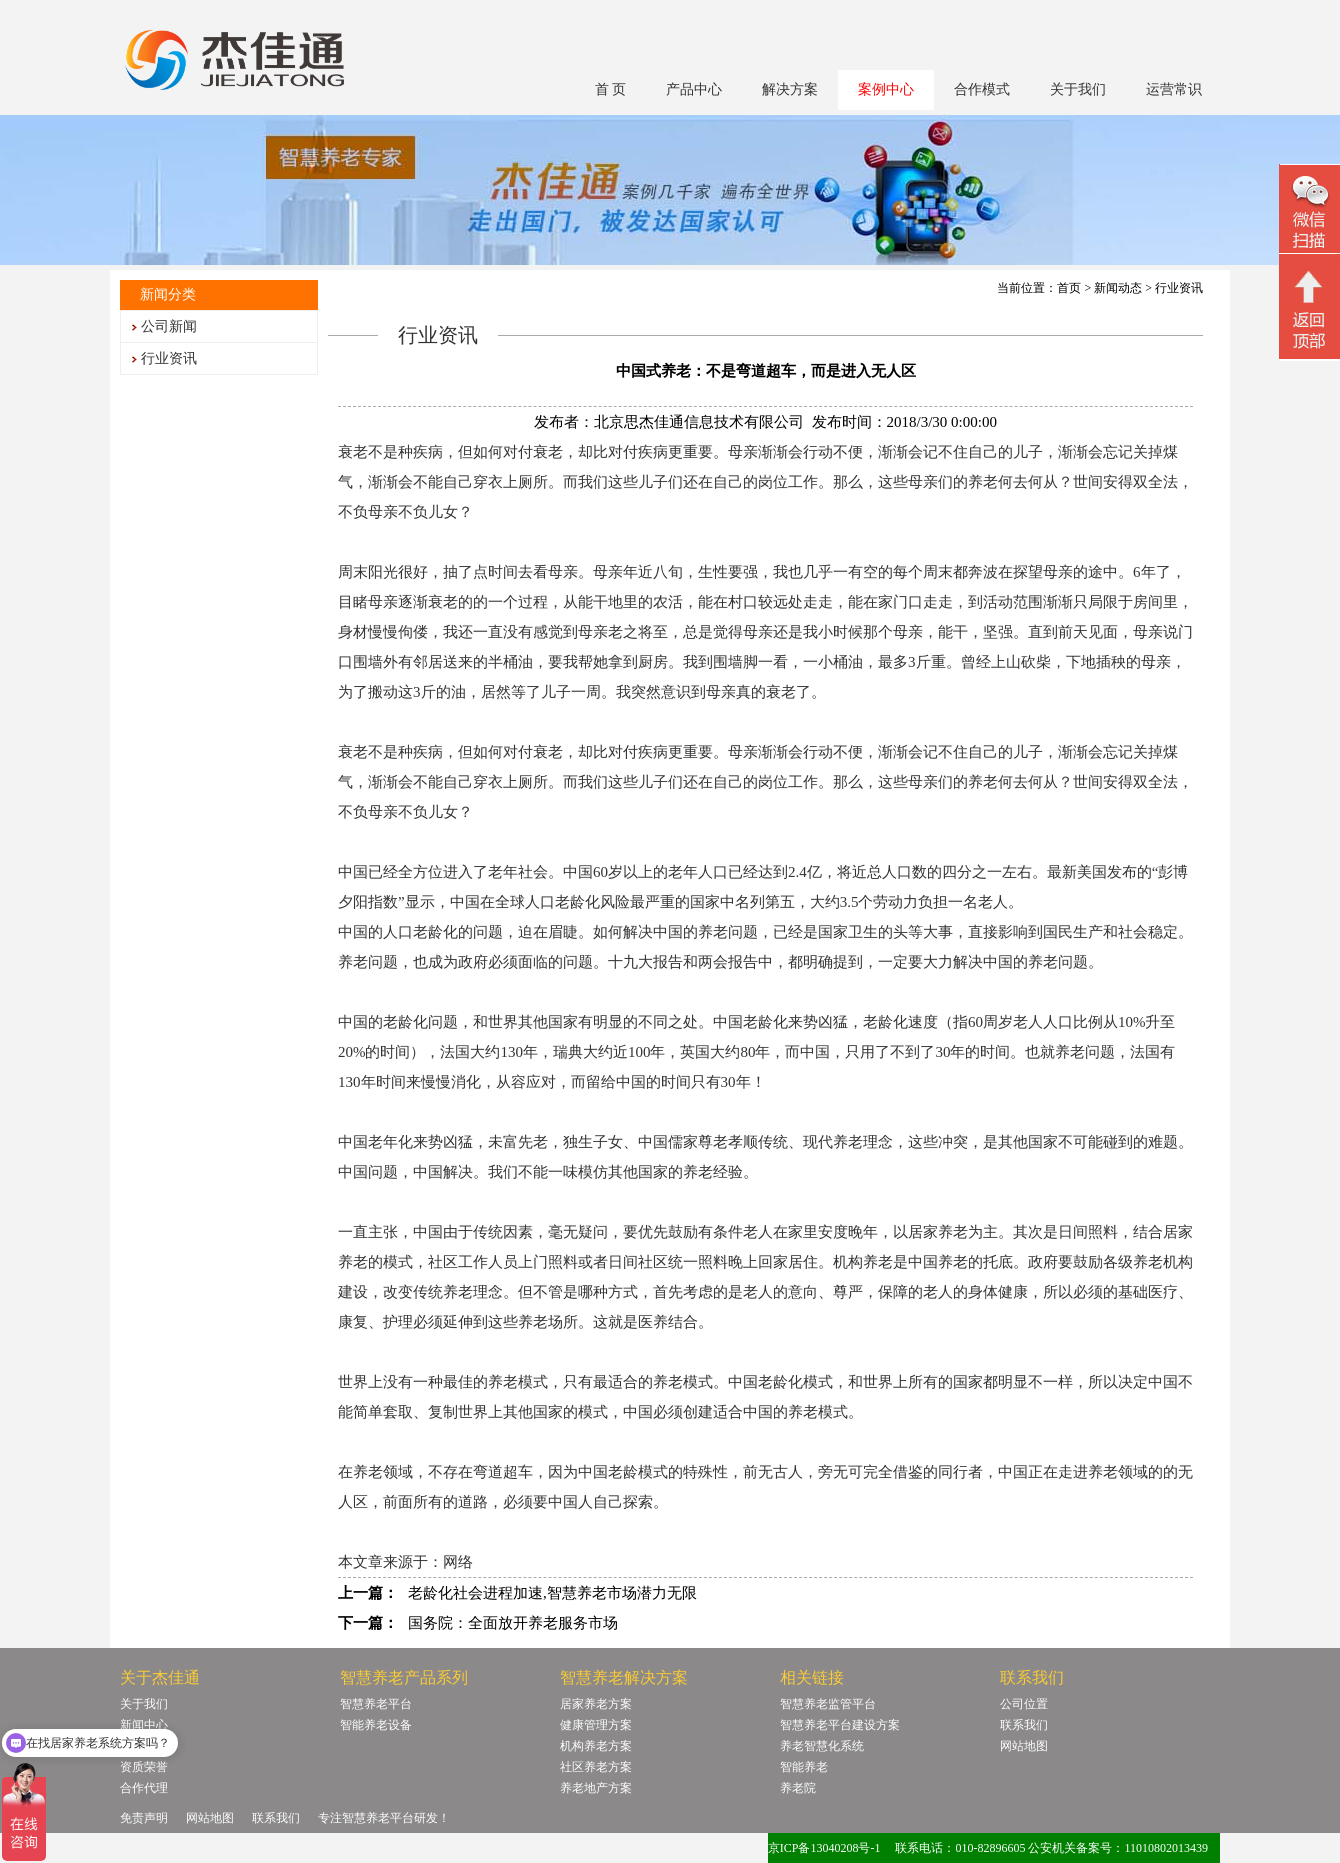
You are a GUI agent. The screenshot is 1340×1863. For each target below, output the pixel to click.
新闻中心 (144, 1725)
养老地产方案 (596, 1788)
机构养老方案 (596, 1746)
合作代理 (144, 1788)
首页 (1069, 288)
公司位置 (1024, 1704)
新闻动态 (1118, 288)
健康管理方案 (596, 1725)
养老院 (798, 1788)
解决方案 (790, 89)
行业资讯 (169, 358)
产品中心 (694, 89)
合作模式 (982, 89)
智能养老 (804, 1767)
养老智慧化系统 (822, 1746)
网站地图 (1024, 1746)
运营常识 (1174, 89)
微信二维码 (1309, 211)
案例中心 (886, 89)
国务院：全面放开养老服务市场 (513, 1623)
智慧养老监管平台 (828, 1704)
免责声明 (144, 1818)
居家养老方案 (596, 1704)
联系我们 (1024, 1725)
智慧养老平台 (376, 1704)
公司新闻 (169, 326)
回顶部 (1309, 309)
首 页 (611, 89)
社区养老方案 (596, 1767)
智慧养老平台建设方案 (840, 1725)
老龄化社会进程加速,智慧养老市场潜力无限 (552, 1593)
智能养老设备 (376, 1725)
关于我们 (1078, 89)
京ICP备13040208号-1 (824, 1848)
